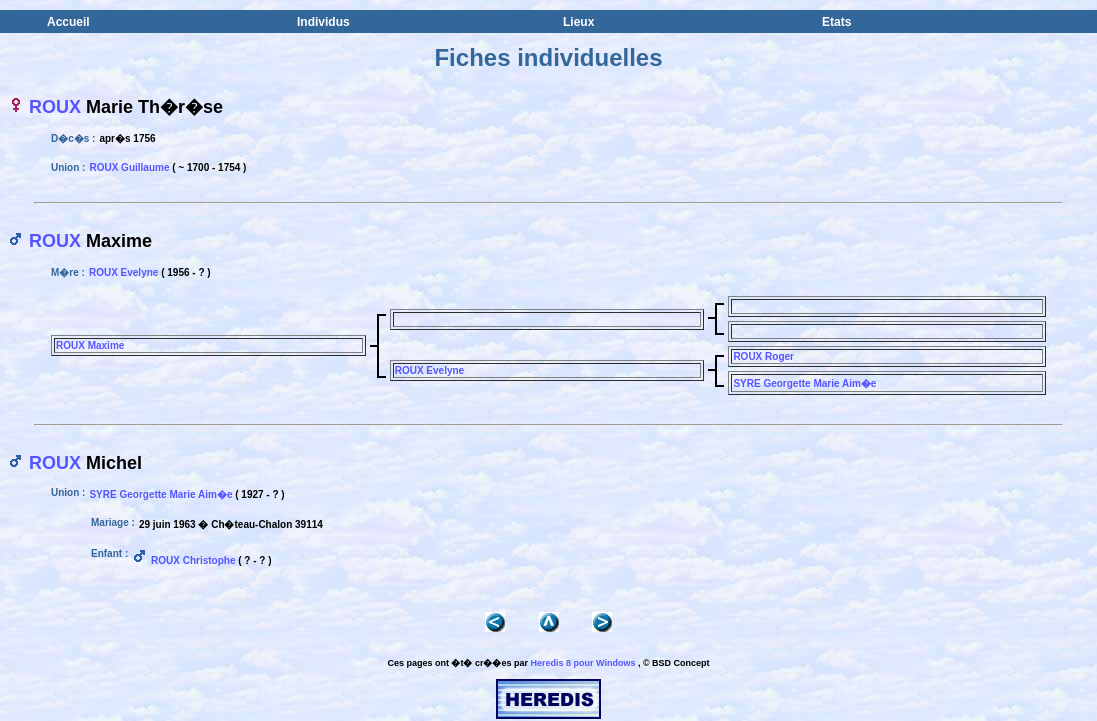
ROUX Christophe (193, 560)
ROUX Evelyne (123, 272)
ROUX (55, 107)
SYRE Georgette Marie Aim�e (804, 383)
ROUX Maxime (90, 345)
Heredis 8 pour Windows (582, 663)
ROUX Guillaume (129, 167)
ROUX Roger (763, 356)
